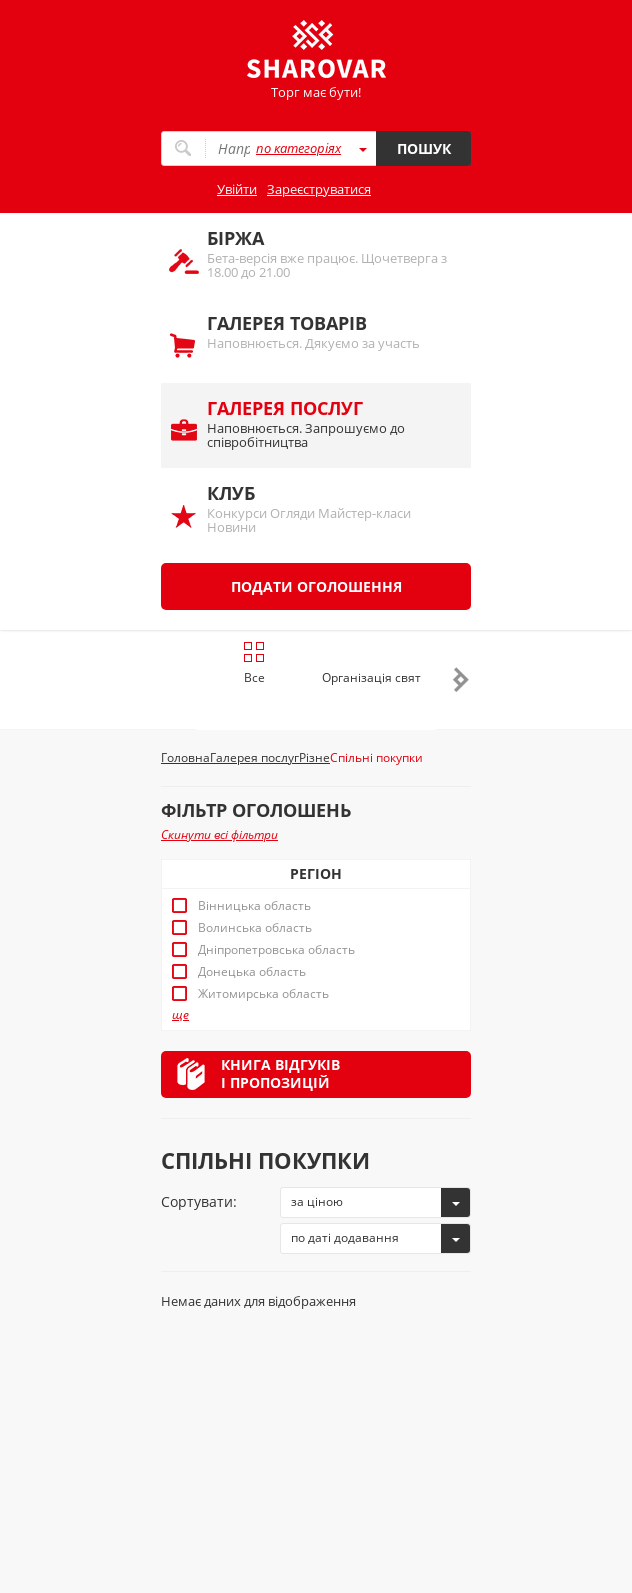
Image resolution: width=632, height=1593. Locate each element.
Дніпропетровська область (276, 950)
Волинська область (255, 928)
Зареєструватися (319, 189)
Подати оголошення (316, 586)
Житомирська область (263, 994)
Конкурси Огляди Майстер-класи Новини (329, 508)
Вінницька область (254, 906)
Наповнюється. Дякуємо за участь (329, 331)
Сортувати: (199, 1201)
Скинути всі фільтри (219, 834)
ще (180, 1015)
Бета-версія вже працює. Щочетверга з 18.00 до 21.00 (329, 253)
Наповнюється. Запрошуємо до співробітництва (329, 423)
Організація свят (371, 677)
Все (254, 663)
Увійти (237, 189)
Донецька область (252, 972)
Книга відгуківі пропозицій (280, 1073)
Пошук (424, 148)
